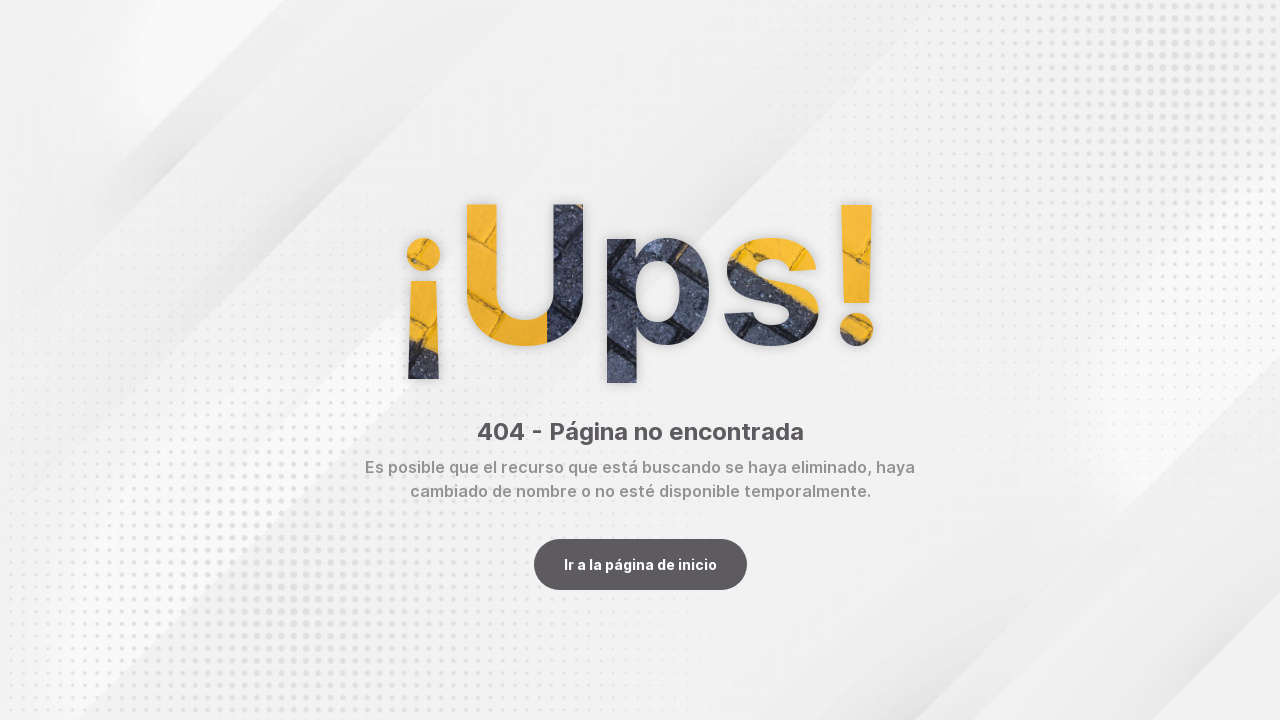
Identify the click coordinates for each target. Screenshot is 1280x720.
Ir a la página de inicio (640, 564)
